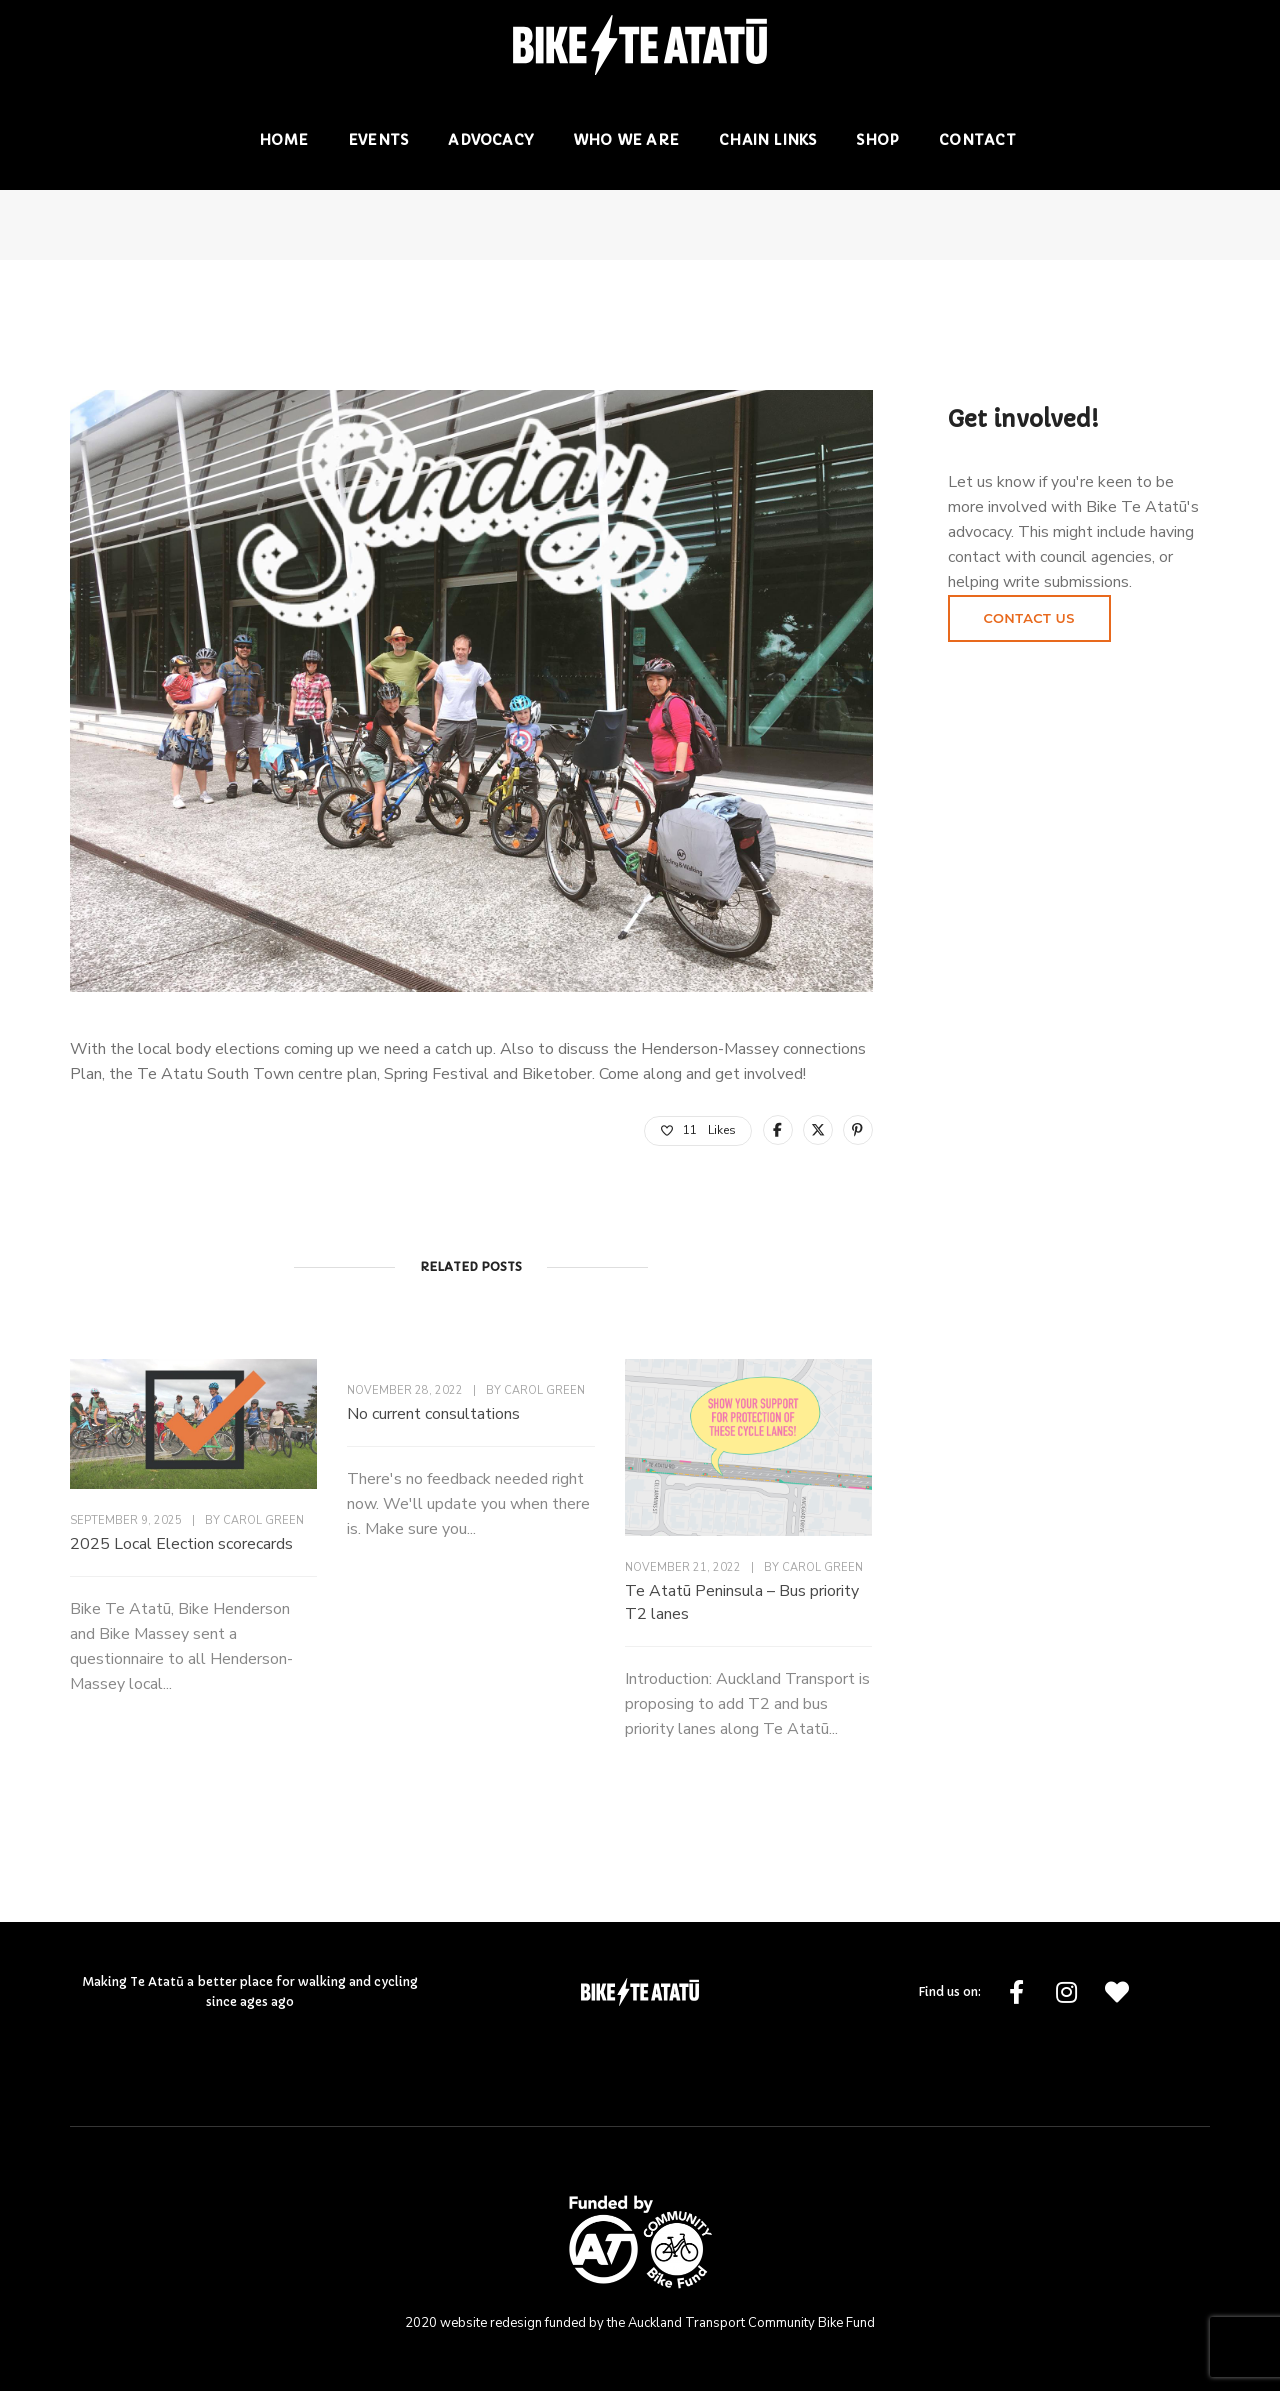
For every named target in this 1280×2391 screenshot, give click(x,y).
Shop (877, 140)
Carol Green (263, 1520)
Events (378, 140)
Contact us (1029, 618)
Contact (977, 140)
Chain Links (767, 140)
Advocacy (490, 140)
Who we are (626, 140)
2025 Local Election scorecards (181, 1544)
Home (283, 140)
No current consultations (433, 1414)
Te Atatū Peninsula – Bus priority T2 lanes (742, 1602)
